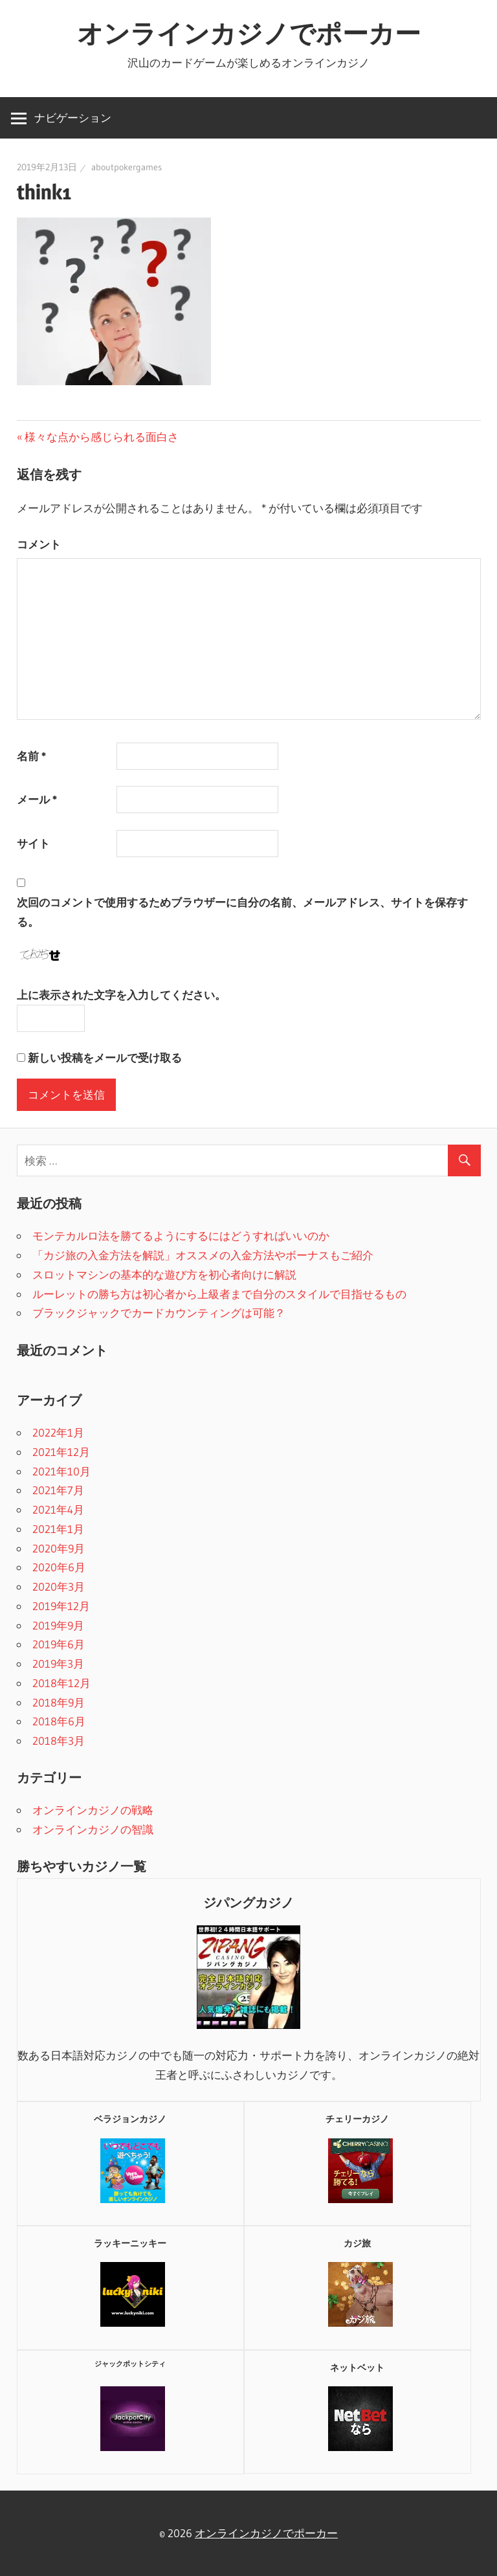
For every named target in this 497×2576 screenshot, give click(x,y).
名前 (31, 756)
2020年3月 (58, 1586)
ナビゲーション (72, 117)
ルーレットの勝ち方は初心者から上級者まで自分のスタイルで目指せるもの (219, 1294)
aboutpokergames (126, 167)
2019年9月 (58, 1625)
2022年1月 (58, 1432)
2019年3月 (58, 1663)
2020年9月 (58, 1548)
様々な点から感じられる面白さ (101, 436)
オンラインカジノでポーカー (249, 33)
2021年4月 (58, 1509)
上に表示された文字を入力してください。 (121, 995)
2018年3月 (58, 1740)
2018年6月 (58, 1721)
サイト (33, 843)
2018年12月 (61, 1683)
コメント (39, 544)
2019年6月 (58, 1644)
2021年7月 (58, 1490)
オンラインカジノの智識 (92, 1829)
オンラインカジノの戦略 (92, 1810)
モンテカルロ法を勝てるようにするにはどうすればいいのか (180, 1235)
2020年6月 (58, 1567)
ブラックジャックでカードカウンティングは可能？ (158, 1312)
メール (37, 799)
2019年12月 (61, 1606)
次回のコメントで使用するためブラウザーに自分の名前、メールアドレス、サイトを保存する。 (242, 911)
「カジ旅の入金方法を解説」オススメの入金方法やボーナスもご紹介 (202, 1255)
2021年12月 (61, 1452)
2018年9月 (58, 1702)
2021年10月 (61, 1471)
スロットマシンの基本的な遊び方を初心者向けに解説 (164, 1274)
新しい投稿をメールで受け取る (105, 1057)
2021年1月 (58, 1529)
